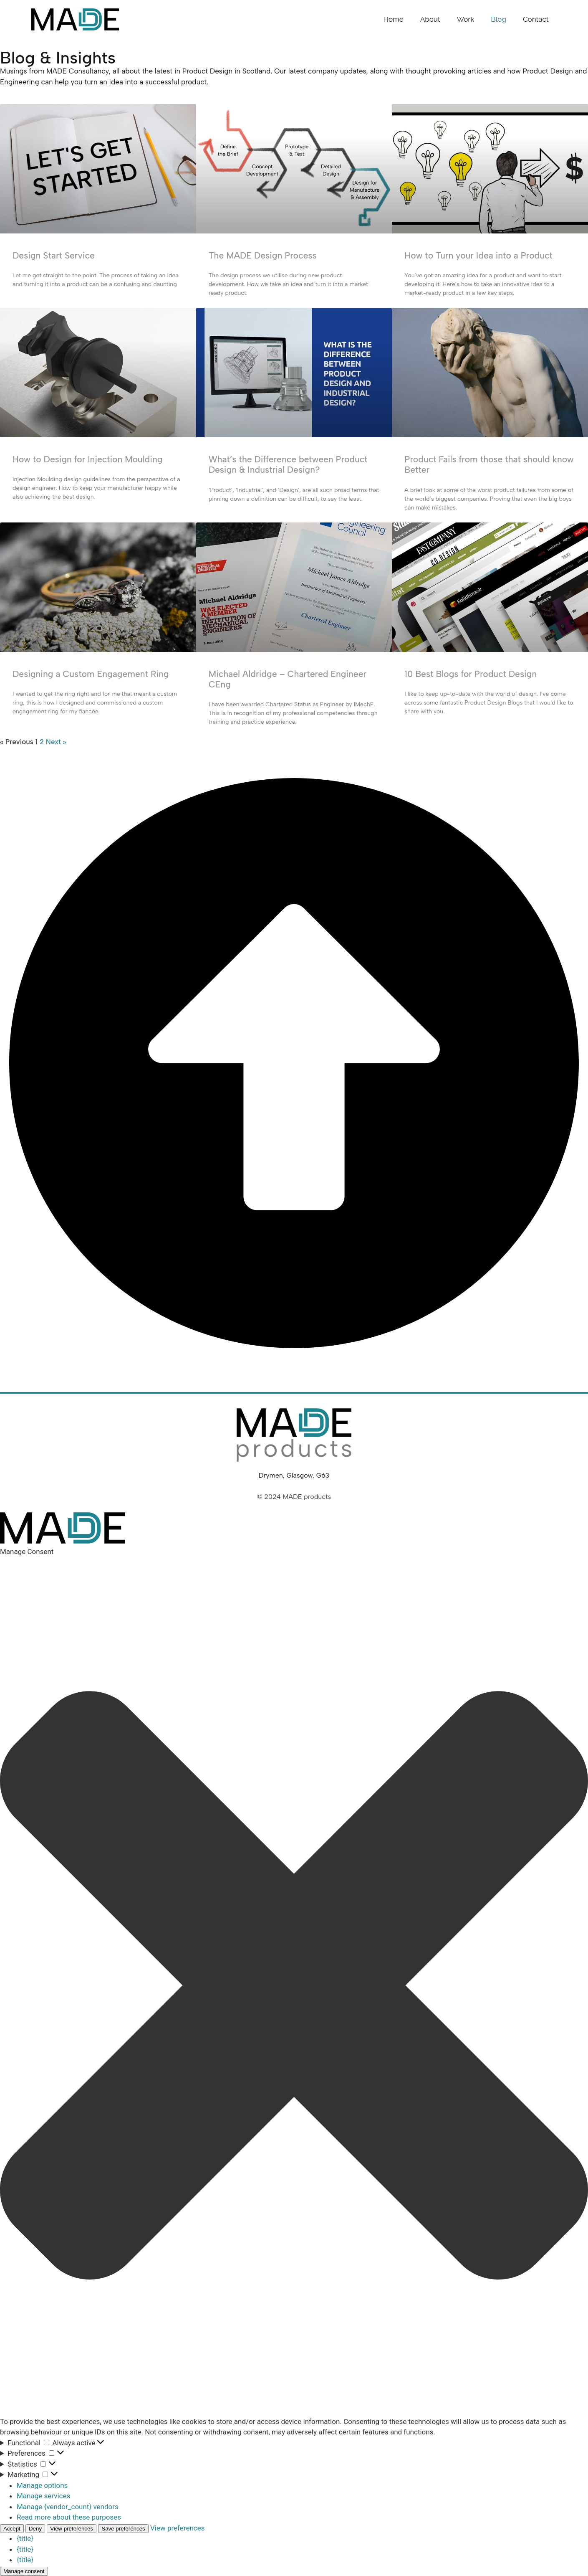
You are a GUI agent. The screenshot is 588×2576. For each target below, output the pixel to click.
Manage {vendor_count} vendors (68, 2506)
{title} (25, 2538)
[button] (294, 1986)
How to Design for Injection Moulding (87, 459)
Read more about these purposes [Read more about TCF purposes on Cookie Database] (69, 2517)
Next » (56, 742)
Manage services (43, 2496)
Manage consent (24, 2571)
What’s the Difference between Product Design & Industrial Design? (288, 464)
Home (394, 19)
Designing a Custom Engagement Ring (91, 674)
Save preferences (123, 2528)
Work (465, 19)
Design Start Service (54, 255)
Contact (536, 19)
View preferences (71, 2528)
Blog (498, 19)
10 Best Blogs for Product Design (470, 674)
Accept (11, 2528)
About (430, 19)
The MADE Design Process (263, 255)
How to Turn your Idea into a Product (478, 255)
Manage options (42, 2485)
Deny (35, 2528)
